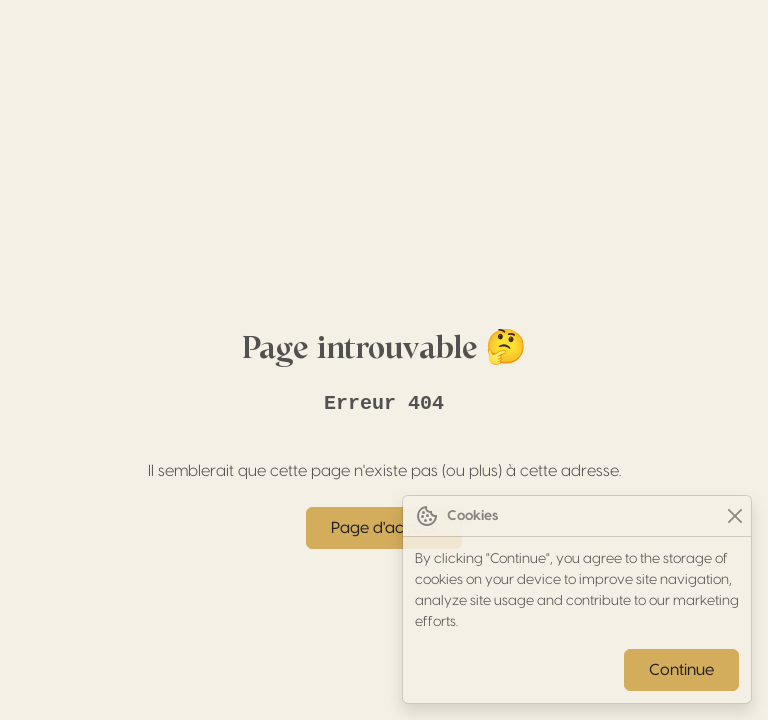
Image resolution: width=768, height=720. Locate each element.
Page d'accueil (384, 528)
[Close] (734, 516)
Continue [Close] (681, 670)
